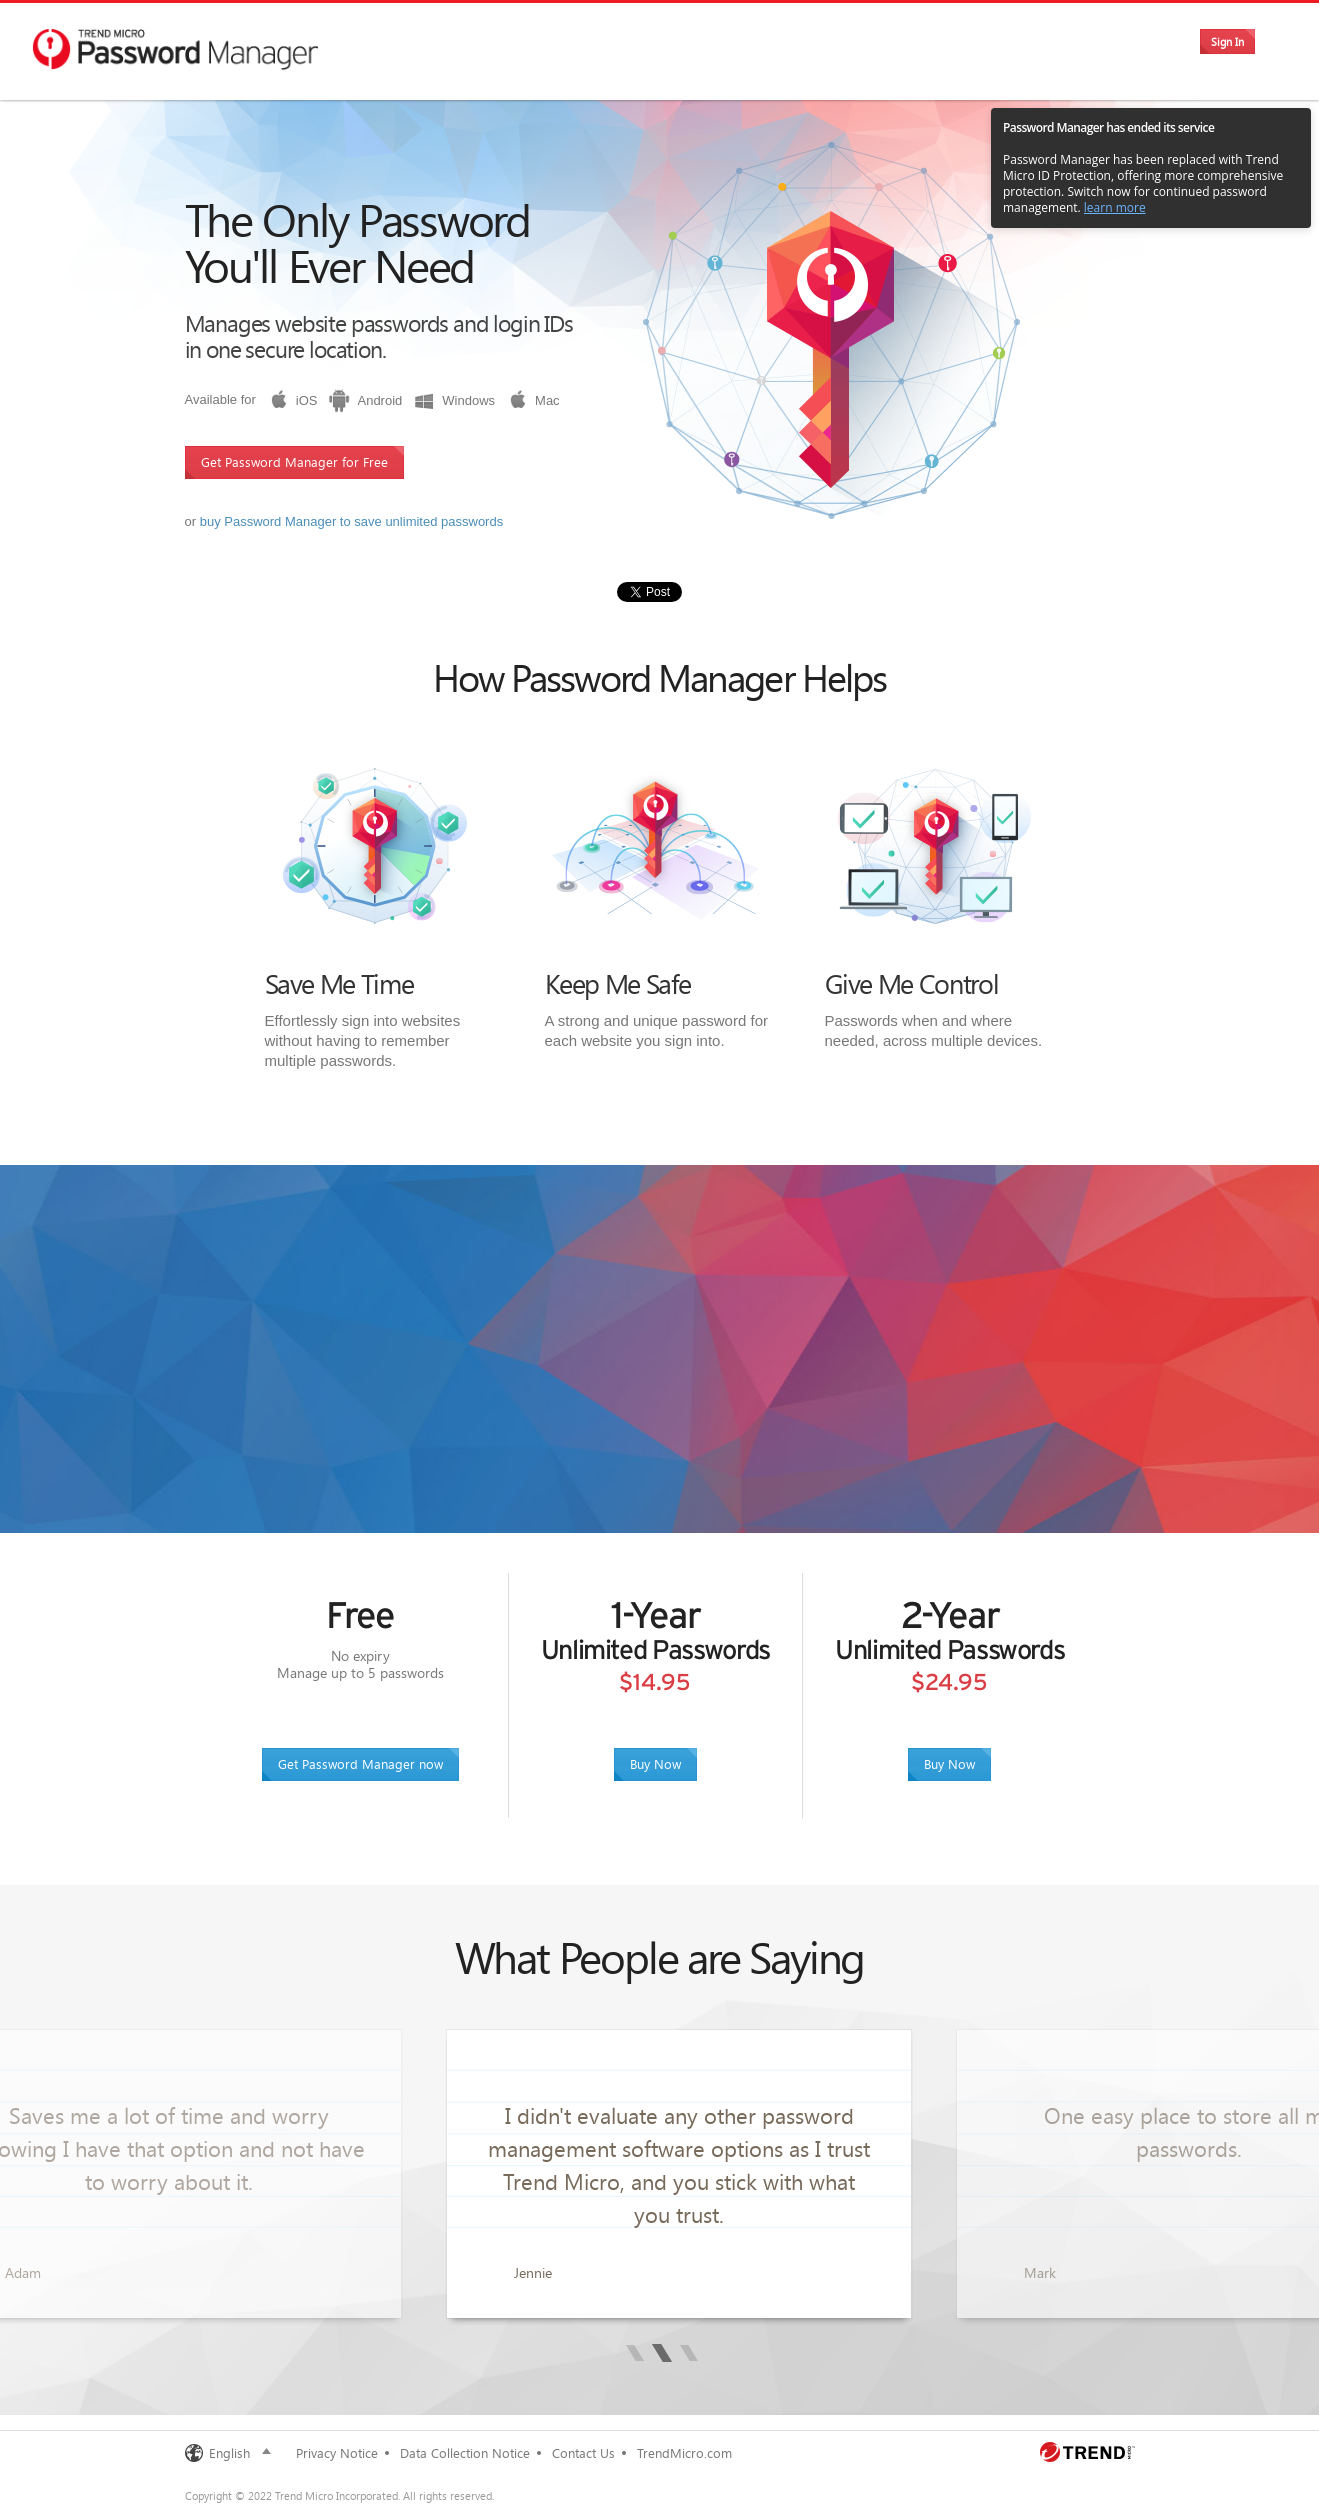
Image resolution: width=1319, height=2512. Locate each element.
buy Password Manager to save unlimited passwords (351, 521)
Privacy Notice (337, 2453)
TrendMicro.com (684, 2453)
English (229, 2453)
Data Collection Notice (465, 2453)
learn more (1115, 207)
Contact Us (583, 2453)
